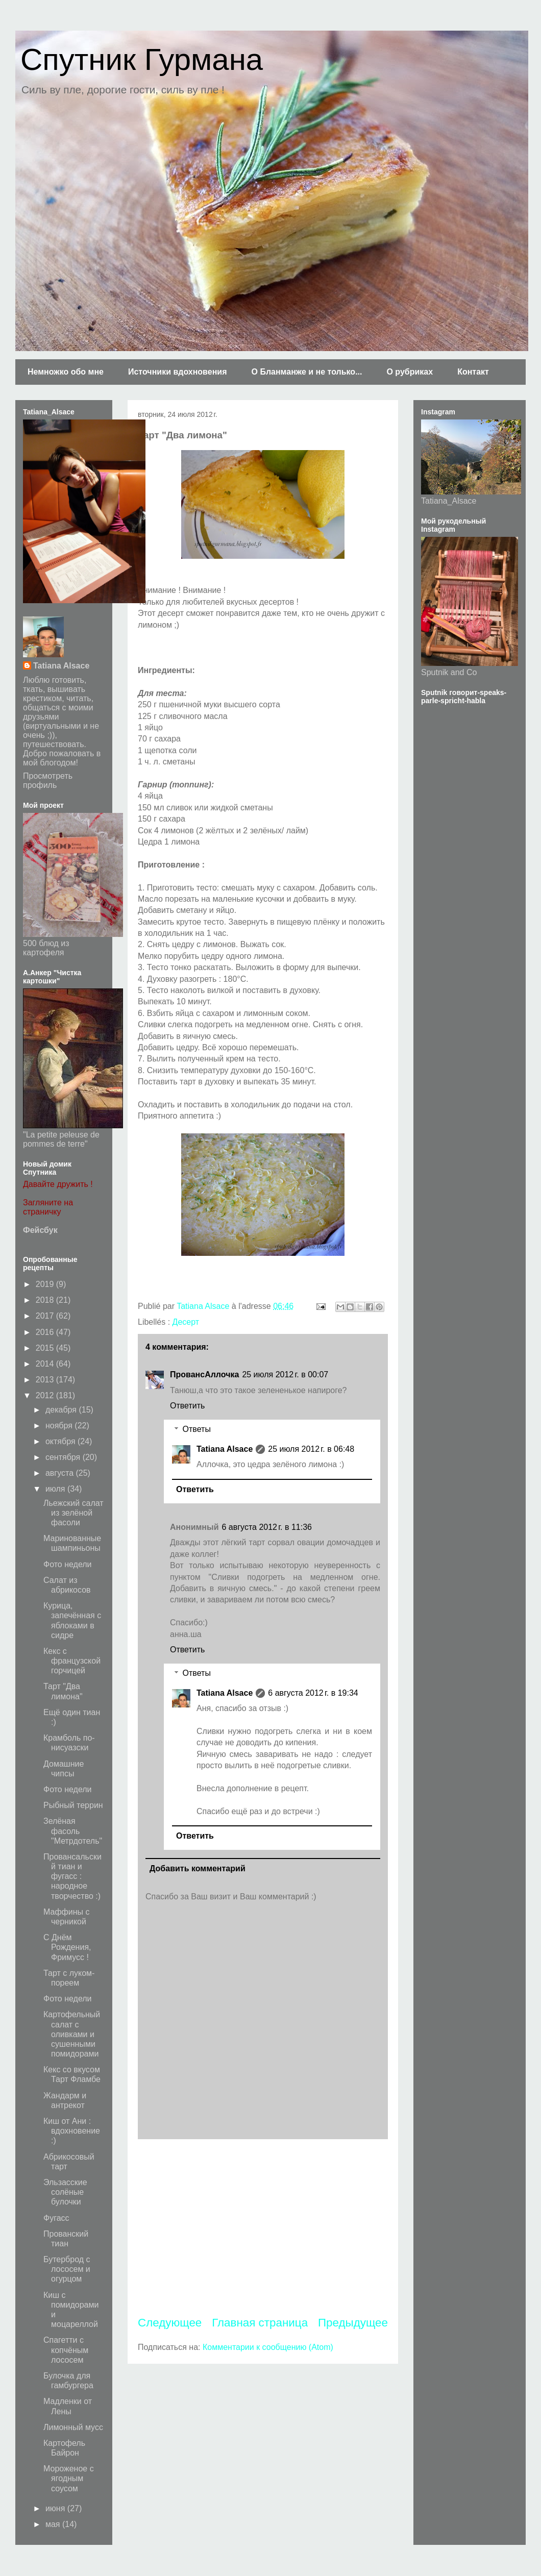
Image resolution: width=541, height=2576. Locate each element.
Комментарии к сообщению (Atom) (268, 2347)
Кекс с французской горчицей (72, 1661)
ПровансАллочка (204, 1374)
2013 (46, 1379)
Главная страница (260, 2322)
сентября (64, 1457)
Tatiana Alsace (224, 1449)
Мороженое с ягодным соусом (68, 2478)
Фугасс (56, 2218)
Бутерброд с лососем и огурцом (66, 2269)
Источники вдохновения (177, 371)
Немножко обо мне (66, 371)
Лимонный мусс (73, 2427)
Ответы (197, 1429)
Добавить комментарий (197, 1868)
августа (60, 1473)
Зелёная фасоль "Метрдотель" (72, 1831)
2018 (46, 1300)
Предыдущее (353, 2322)
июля (56, 1488)
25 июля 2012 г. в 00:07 (285, 1374)
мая (53, 2524)
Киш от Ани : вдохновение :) (71, 2131)
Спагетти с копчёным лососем (65, 2350)
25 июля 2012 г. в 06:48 (311, 1449)
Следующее (170, 2322)
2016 (46, 1332)
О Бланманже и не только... (306, 371)
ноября (60, 1425)
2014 (46, 1363)
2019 (46, 1284)
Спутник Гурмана (141, 59)
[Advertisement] (263, 2227)
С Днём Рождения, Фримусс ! (67, 1947)
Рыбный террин (73, 1805)
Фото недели (67, 1564)
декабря (62, 1409)
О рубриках (409, 371)
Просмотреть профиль (47, 780)
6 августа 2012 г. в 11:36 (267, 1527)
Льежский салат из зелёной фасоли (73, 1513)
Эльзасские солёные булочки (65, 2192)
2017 (46, 1315)
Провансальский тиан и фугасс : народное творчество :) (72, 1876)
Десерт (186, 1322)
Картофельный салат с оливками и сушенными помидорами (71, 2034)
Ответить (187, 1405)
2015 (46, 1348)
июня (56, 2508)
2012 (46, 1395)
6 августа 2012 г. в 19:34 (313, 1693)
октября (61, 1441)
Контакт (473, 371)
